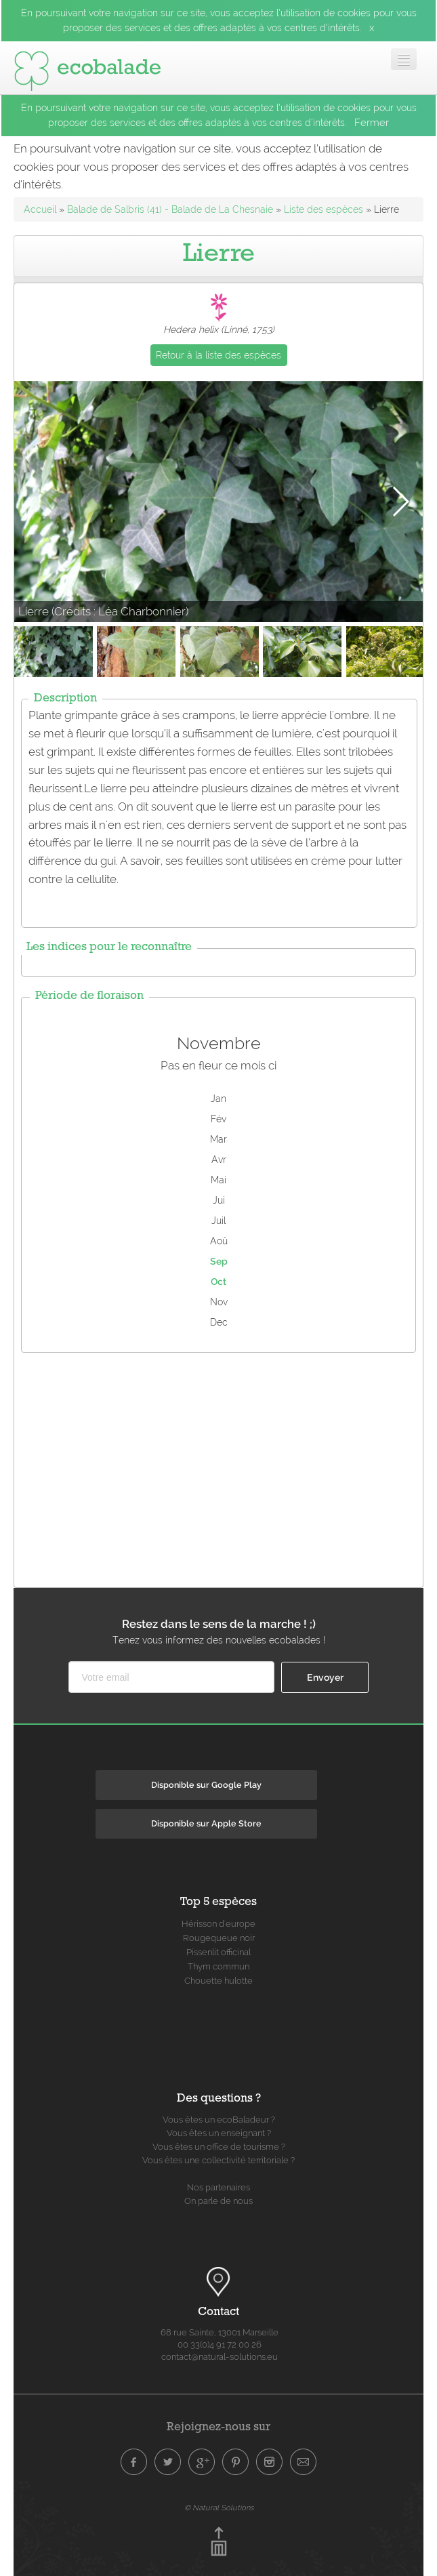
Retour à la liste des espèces (218, 355)
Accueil (40, 209)
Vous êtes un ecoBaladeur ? (219, 2119)
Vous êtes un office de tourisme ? (218, 2147)
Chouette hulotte (218, 1981)
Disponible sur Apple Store (206, 1823)
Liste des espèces (323, 209)
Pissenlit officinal (218, 1952)
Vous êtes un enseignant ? (219, 2133)
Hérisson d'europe (218, 1924)
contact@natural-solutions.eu (219, 2357)
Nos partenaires (218, 2187)
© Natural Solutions (218, 2507)
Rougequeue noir (219, 1938)
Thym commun (218, 1966)
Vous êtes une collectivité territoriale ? (218, 2160)
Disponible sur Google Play (206, 1785)
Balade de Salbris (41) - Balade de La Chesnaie (170, 209)
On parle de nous (218, 2201)
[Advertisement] (225, 1466)
